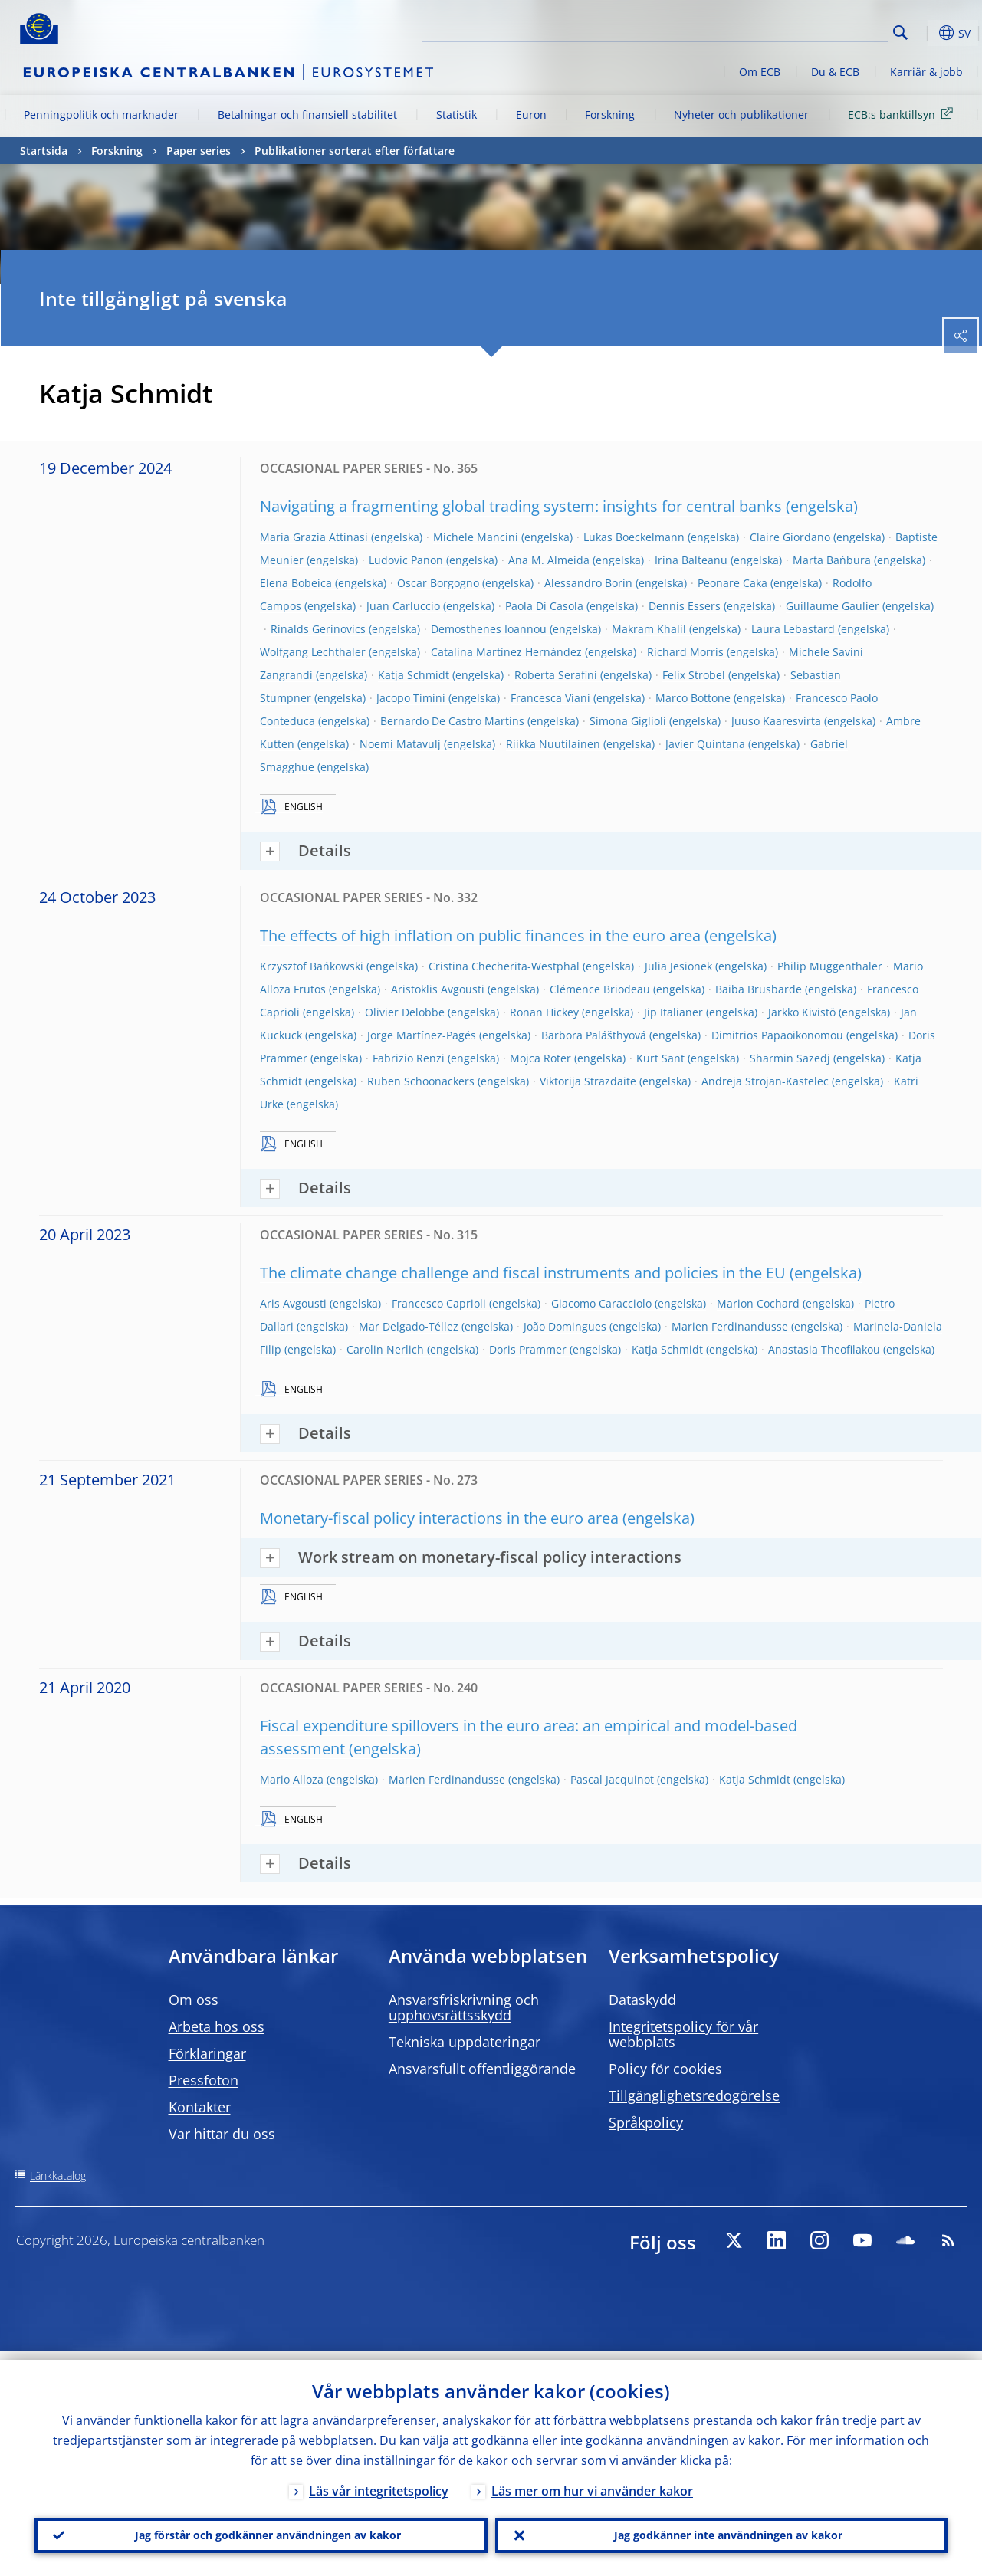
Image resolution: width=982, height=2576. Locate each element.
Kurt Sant (660, 1058)
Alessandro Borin (588, 583)
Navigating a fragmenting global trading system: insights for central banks (521, 506)
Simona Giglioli (628, 721)
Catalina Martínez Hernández (506, 652)
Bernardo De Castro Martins (452, 721)
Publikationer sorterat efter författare (355, 150)
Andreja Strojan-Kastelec (765, 1081)
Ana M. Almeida (549, 560)
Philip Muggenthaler (829, 966)
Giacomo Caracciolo (601, 1303)
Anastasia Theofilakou (824, 1349)
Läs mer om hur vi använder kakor (592, 2481)
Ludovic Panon (406, 560)
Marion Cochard (758, 1303)
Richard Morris (685, 652)
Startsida (43, 150)
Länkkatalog (58, 2175)
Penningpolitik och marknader (101, 114)
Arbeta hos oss (216, 2026)
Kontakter (200, 2107)
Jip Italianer (673, 1012)
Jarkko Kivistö (802, 1012)
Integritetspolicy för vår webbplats (683, 2034)
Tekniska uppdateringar (464, 2042)
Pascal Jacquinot (612, 1779)
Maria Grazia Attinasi (314, 537)
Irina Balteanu (691, 560)
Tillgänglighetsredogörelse (694, 2095)
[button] (924, 33)
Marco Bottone (693, 698)
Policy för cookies (665, 2068)
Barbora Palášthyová (593, 1035)
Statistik (456, 114)
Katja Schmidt (413, 675)
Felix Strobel (693, 675)
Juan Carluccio (403, 606)
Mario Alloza (292, 1779)
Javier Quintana (705, 744)
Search (900, 32)
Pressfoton (203, 2080)
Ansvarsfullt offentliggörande (482, 2068)
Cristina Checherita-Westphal (504, 966)
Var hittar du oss (222, 2134)
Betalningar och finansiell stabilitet (307, 114)
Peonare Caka (732, 583)
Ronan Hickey (544, 1012)
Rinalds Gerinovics (318, 629)
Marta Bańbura (832, 560)
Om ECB (759, 71)
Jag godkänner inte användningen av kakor (721, 2530)
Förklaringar (207, 2053)
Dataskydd (642, 1999)
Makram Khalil (649, 629)
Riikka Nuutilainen (553, 744)
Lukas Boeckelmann (634, 537)
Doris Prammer (528, 1349)
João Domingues (565, 1326)
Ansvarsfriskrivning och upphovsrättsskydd (464, 2007)
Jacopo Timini (410, 698)
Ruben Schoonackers (421, 1081)
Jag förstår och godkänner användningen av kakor (261, 2530)
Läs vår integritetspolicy (378, 2481)
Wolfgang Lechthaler (313, 652)
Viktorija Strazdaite (588, 1081)
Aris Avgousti (293, 1303)
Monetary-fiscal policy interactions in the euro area (439, 1518)
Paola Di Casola (544, 606)
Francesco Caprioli (439, 1303)
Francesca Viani (550, 698)
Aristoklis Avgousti (437, 989)
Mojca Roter (540, 1058)
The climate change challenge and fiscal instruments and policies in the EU (523, 1272)
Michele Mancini (475, 537)
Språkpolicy (646, 2122)
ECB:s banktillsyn (903, 114)
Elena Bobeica (296, 583)
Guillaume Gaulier (832, 606)
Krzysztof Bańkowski (311, 966)
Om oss (193, 1999)
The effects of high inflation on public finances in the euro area (480, 935)
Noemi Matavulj (400, 744)
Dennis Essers (685, 606)
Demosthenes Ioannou (489, 629)
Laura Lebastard (793, 629)
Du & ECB (835, 71)
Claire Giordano (790, 537)
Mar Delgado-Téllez (408, 1326)
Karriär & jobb (926, 71)
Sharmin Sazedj (790, 1058)
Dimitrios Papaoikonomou (777, 1035)
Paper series (198, 150)
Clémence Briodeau (600, 989)
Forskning (610, 114)
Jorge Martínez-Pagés (421, 1035)
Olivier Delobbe (405, 1012)
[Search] (811, 30)
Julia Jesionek (678, 966)
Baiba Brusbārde (758, 989)
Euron (531, 114)
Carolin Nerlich (385, 1349)
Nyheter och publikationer (741, 114)
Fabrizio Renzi (409, 1058)
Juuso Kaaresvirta (776, 721)
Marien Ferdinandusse (730, 1326)
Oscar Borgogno (438, 583)
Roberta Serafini (555, 675)
